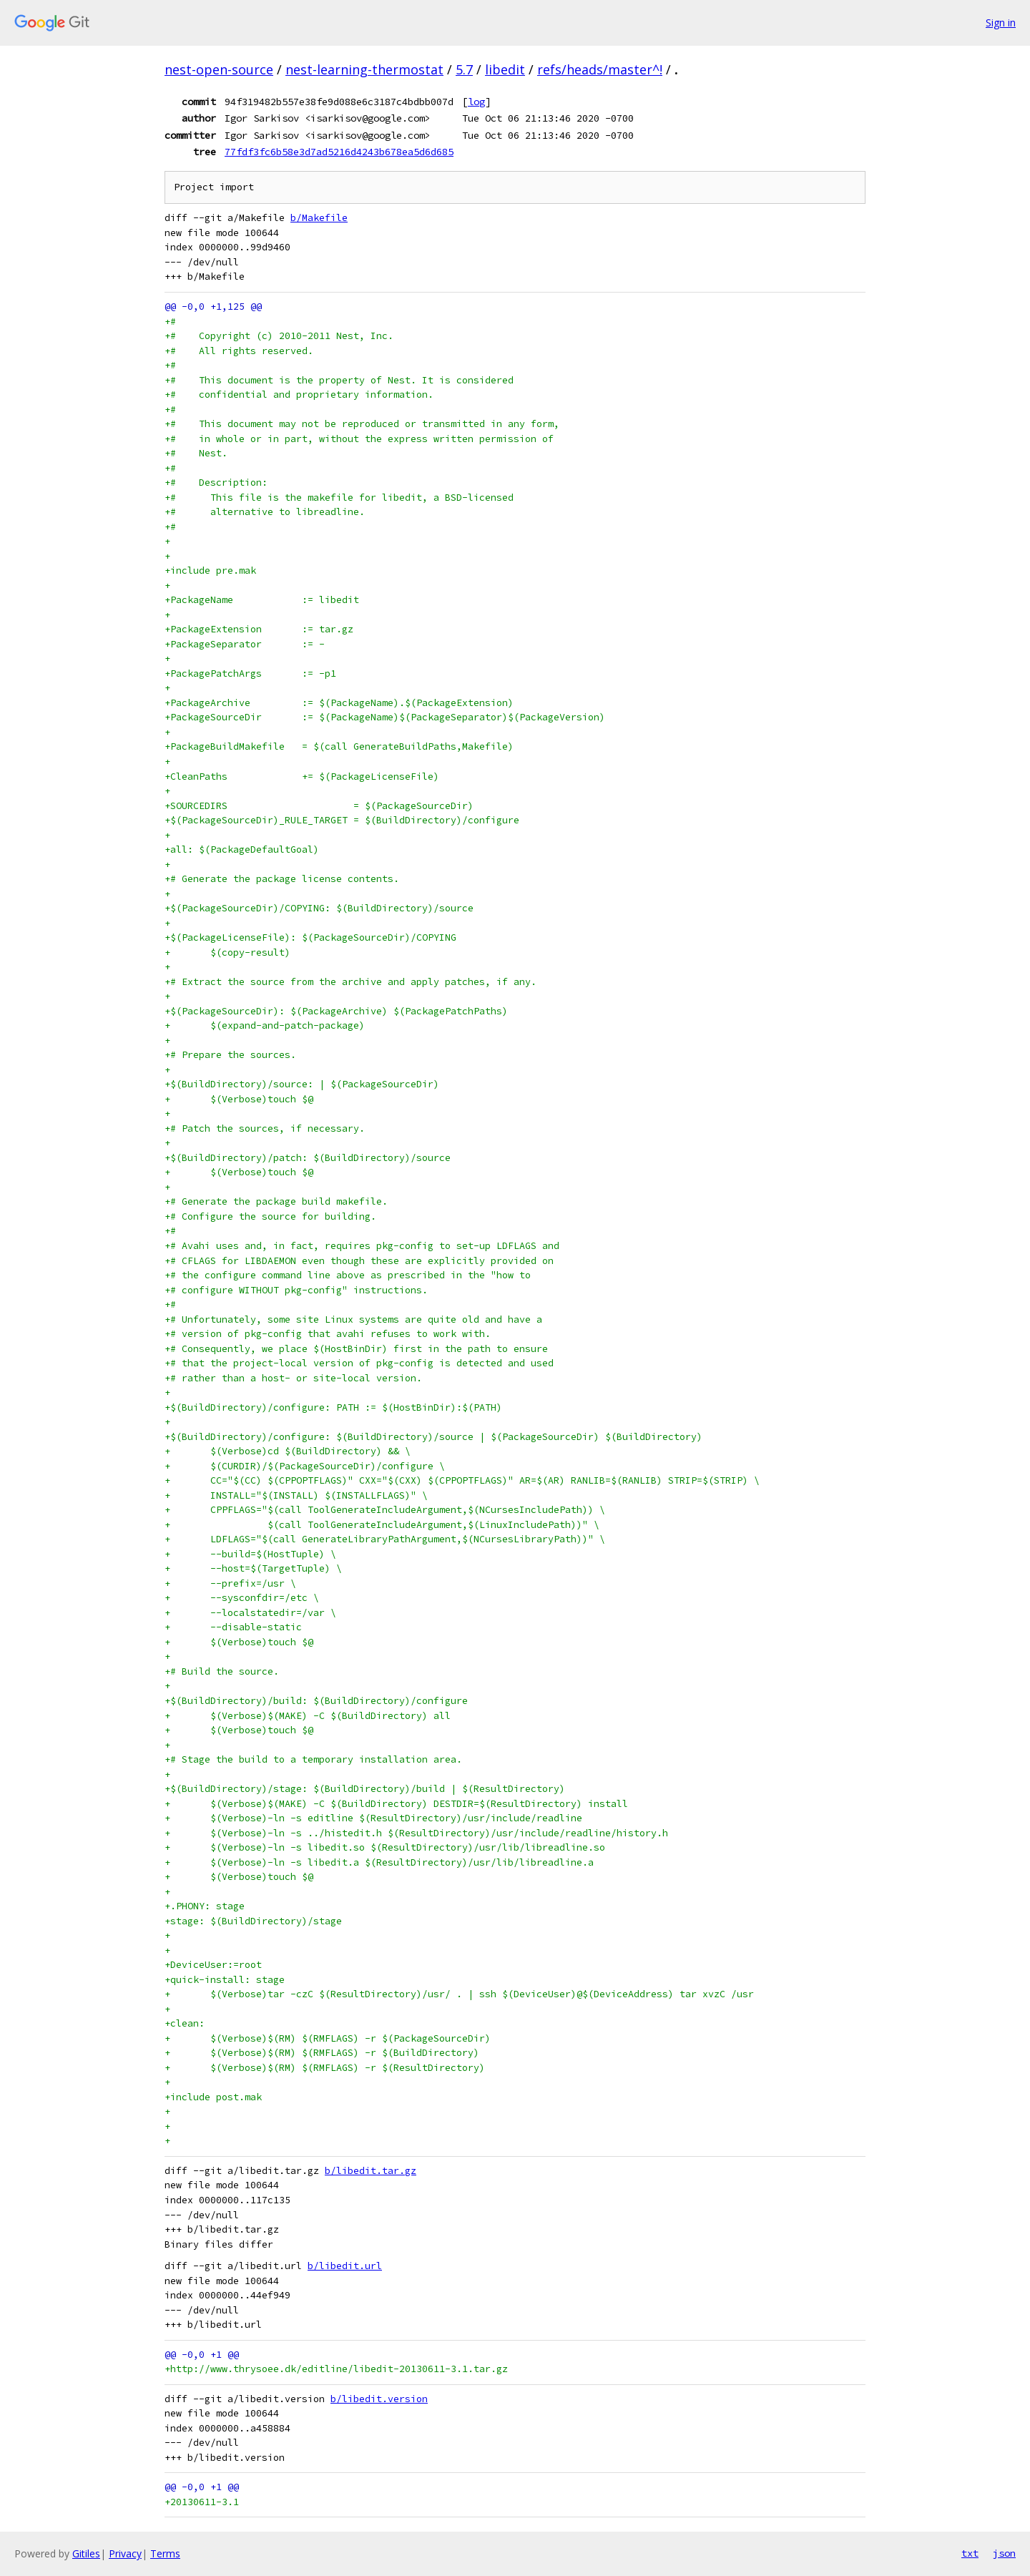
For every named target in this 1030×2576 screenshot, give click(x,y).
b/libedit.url (345, 2266)
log (476, 101)
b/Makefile (319, 218)
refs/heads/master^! (599, 69)
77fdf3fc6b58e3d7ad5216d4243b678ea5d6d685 (339, 151)
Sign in (1001, 22)
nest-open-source (219, 69)
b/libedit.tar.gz (370, 2171)
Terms (165, 2553)
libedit (505, 69)
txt (969, 2553)
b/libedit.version (379, 2399)
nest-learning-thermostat (364, 69)
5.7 (464, 69)
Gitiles (86, 2553)
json (1004, 2553)
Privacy (125, 2553)
